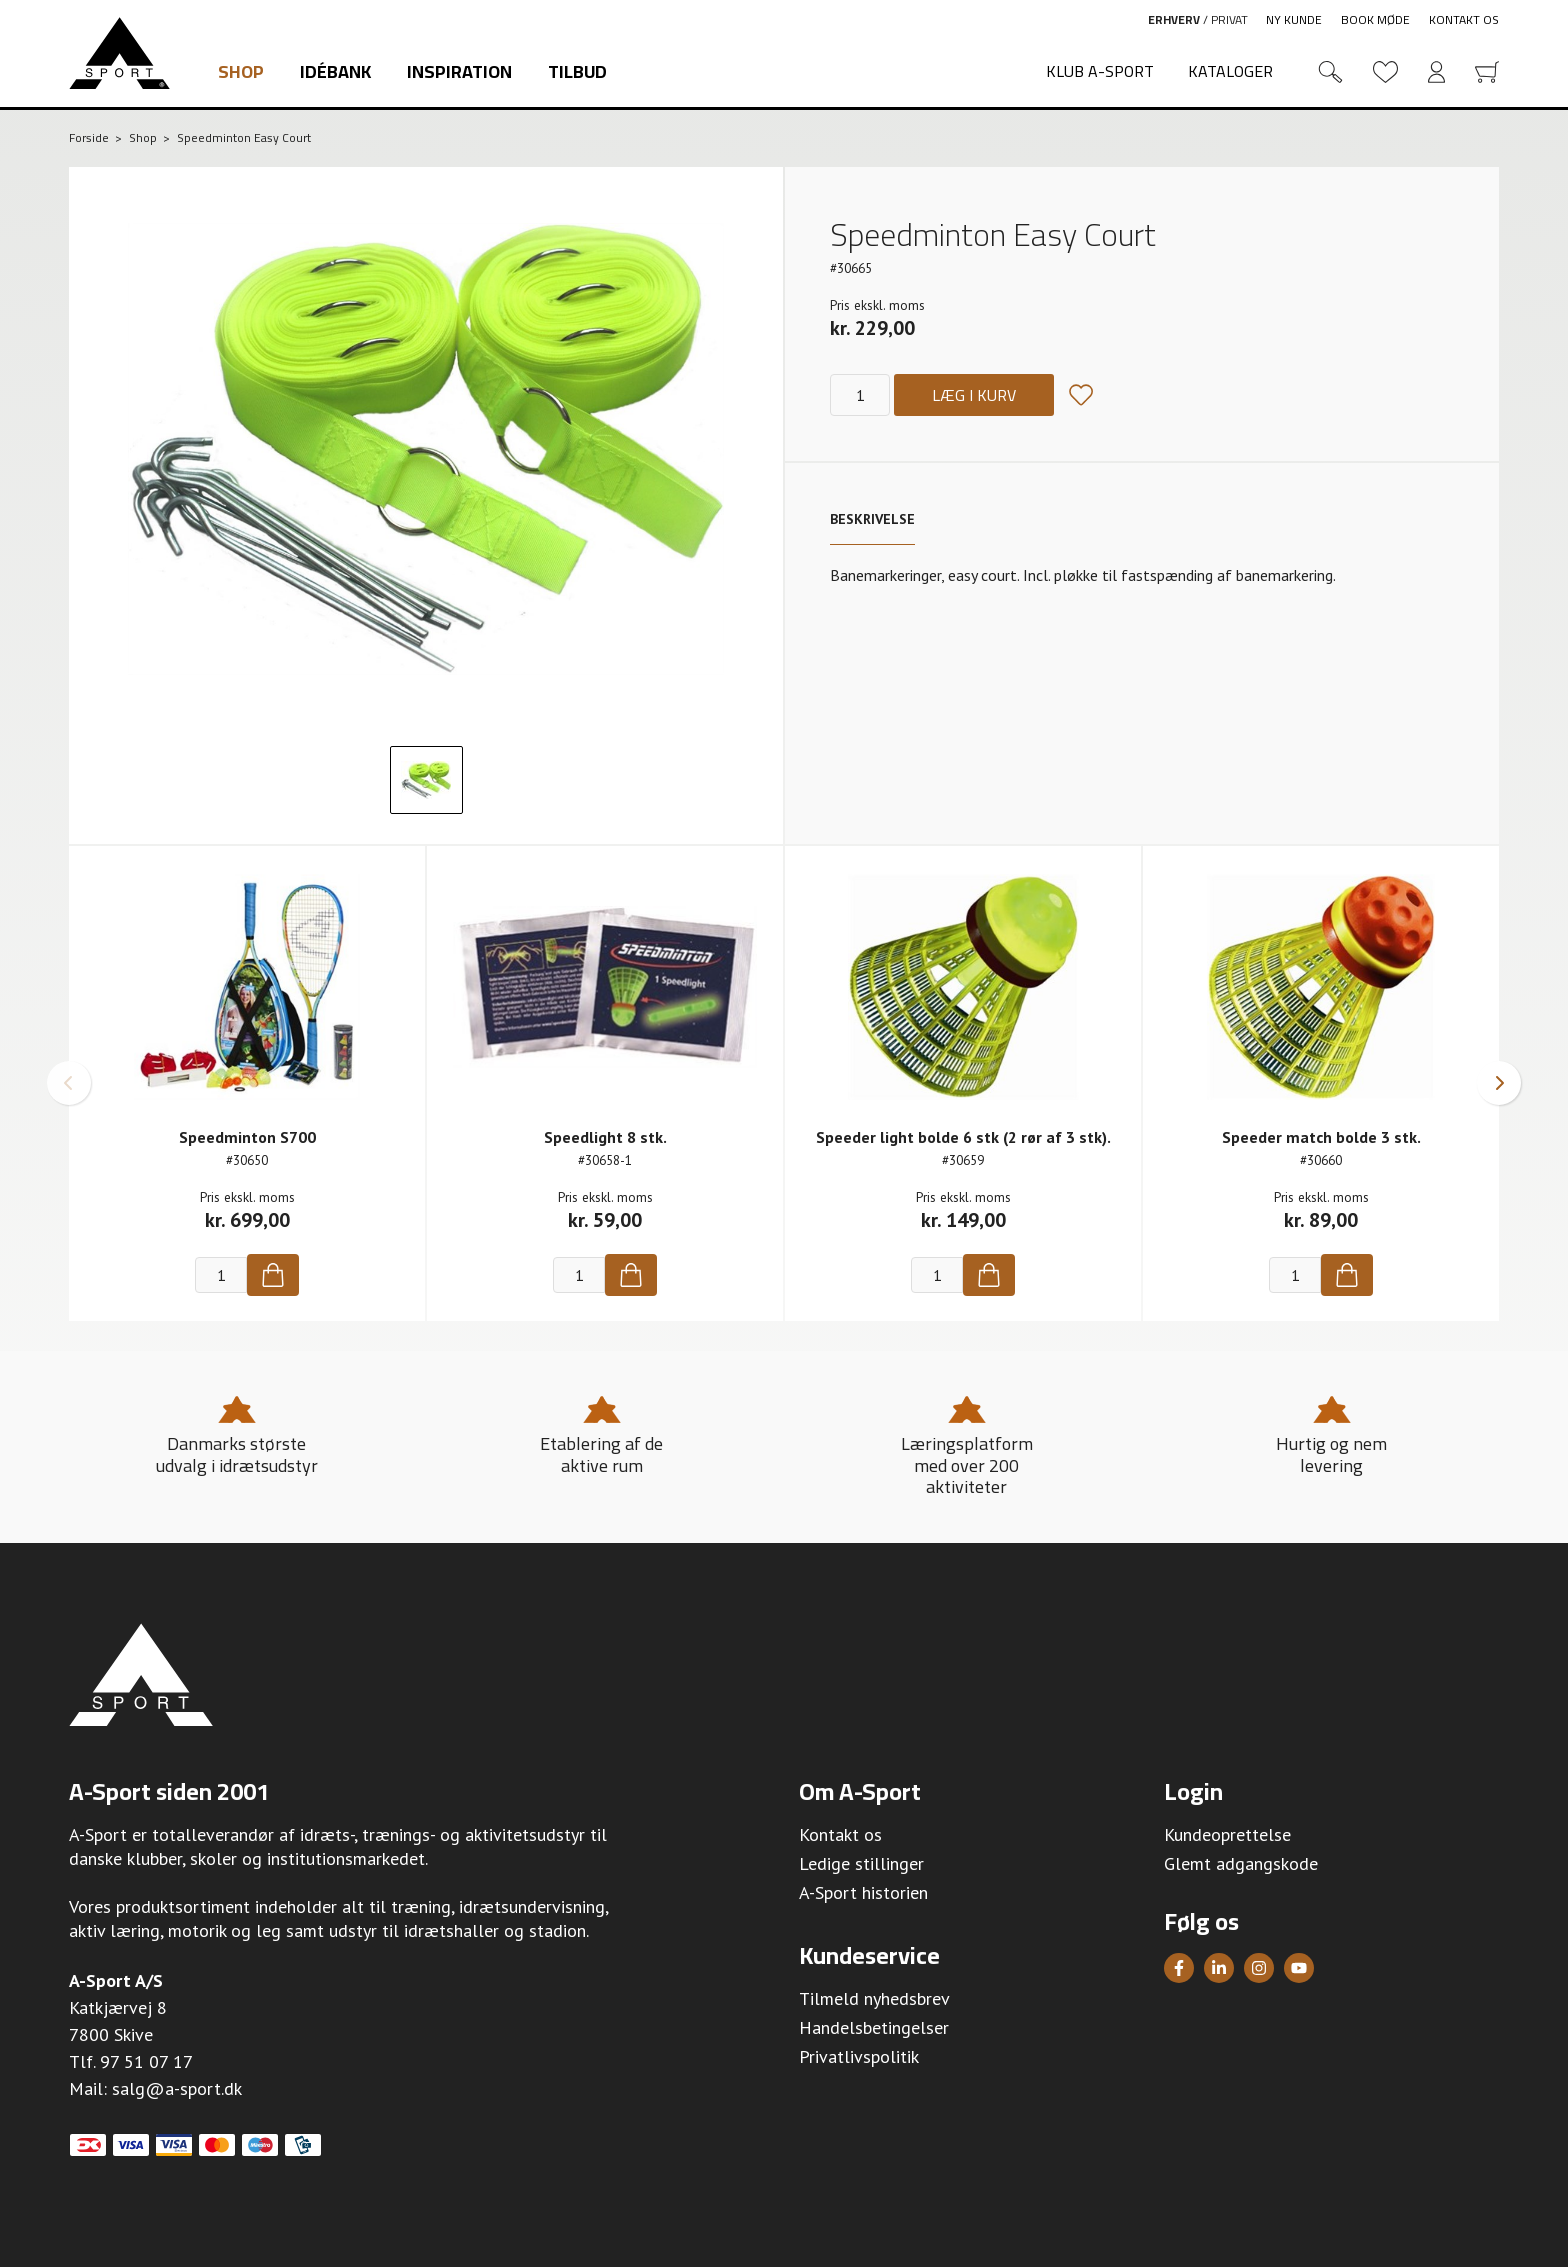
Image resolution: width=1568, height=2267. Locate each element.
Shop (241, 71)
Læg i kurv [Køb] (974, 395)
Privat (1229, 19)
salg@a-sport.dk (177, 2088)
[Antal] (860, 395)
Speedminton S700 (247, 1137)
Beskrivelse (872, 519)
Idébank (335, 71)
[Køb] (273, 1275)
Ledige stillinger (861, 1863)
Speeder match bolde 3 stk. (1321, 1137)
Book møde (1375, 19)
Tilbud (577, 71)
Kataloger (1230, 71)
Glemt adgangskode (1241, 1863)
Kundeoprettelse (1227, 1834)
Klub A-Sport (1100, 71)
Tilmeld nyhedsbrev (874, 1998)
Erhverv (1174, 19)
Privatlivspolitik (859, 2056)
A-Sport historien (863, 1892)
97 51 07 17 (146, 2061)
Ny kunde (1294, 19)
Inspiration (459, 71)
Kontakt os (1464, 19)
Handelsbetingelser (874, 2027)
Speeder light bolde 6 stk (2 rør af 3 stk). (963, 1137)
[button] (69, 1083)
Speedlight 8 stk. (605, 1137)
